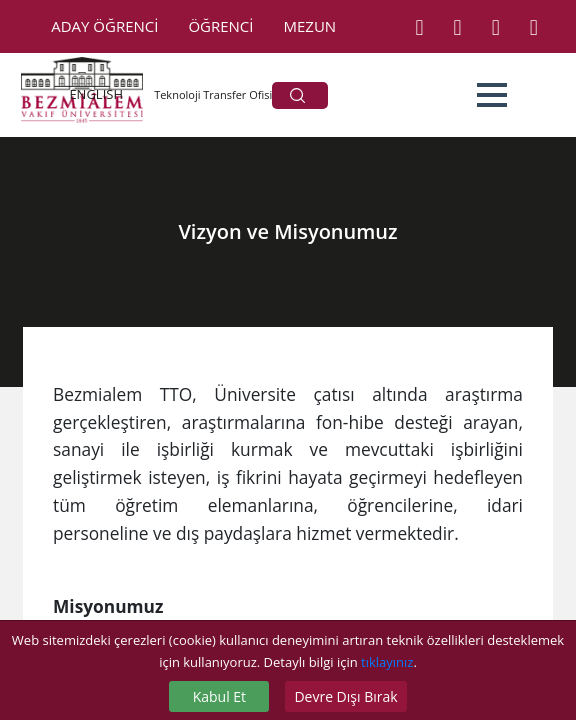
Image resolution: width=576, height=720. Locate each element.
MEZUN (310, 26)
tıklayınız (387, 662)
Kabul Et (219, 696)
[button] (492, 95)
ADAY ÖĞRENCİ (104, 26)
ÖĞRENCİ (220, 26)
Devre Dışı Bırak (345, 696)
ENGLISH (96, 94)
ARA (297, 95)
